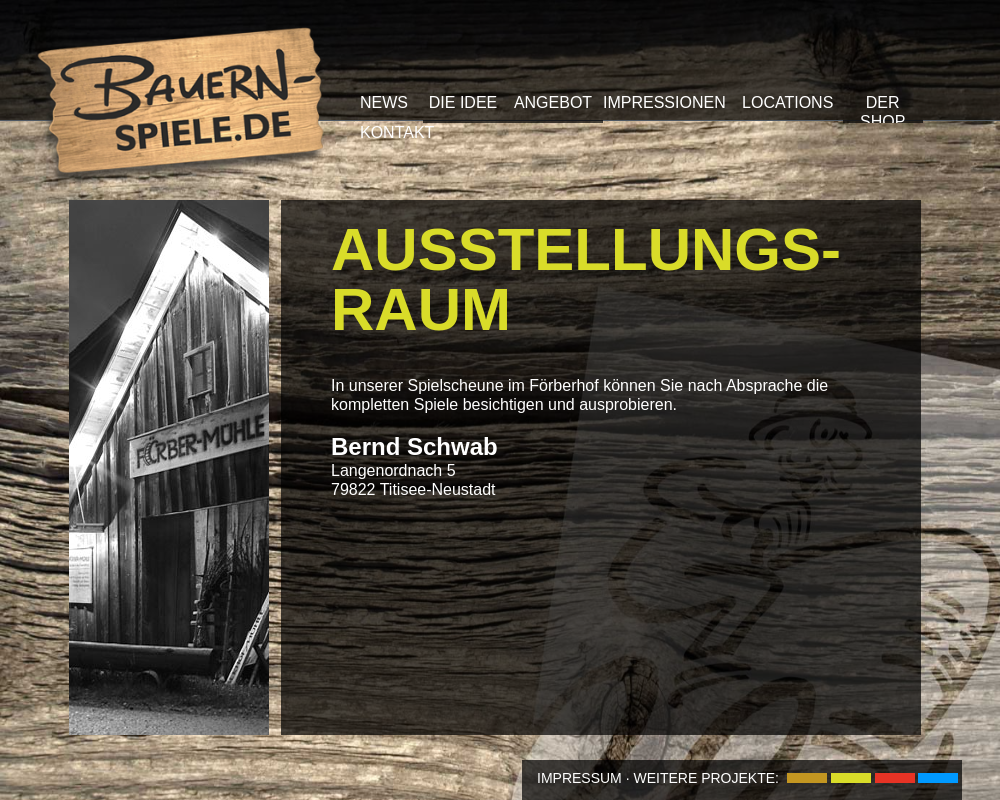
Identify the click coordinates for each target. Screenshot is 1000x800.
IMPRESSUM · (583, 778)
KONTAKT (397, 132)
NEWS (384, 102)
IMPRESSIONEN (664, 102)
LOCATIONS (787, 102)
